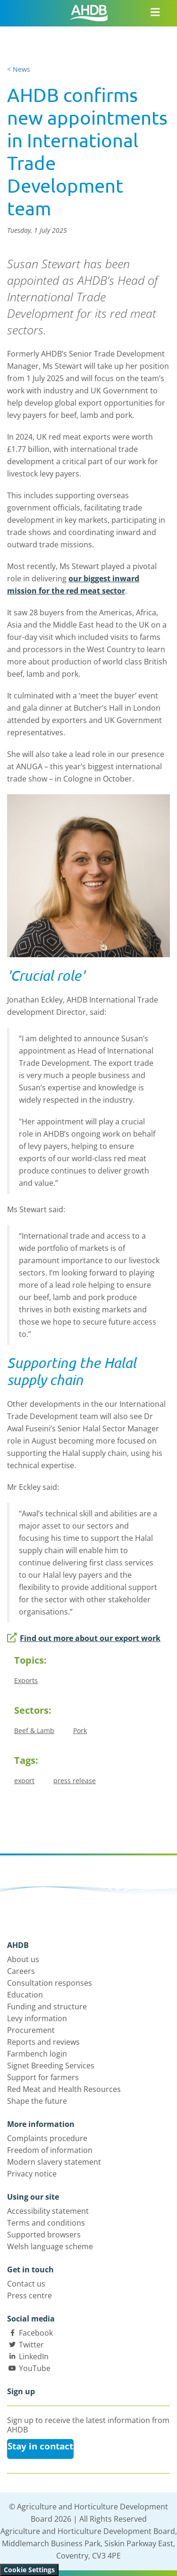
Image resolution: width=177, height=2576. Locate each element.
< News (18, 69)
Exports (26, 1680)
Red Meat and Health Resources (64, 2089)
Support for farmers (43, 2077)
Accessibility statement (48, 2211)
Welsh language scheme (50, 2246)
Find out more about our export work (83, 1638)
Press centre (29, 2295)
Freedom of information (50, 2150)
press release (74, 1780)
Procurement (31, 2030)
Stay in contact (40, 2446)
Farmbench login (37, 2054)
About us (23, 1959)
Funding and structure (47, 2006)
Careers (21, 1971)
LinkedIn (34, 2356)
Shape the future (37, 2101)
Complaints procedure (47, 2138)
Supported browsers (44, 2234)
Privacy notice (32, 2173)
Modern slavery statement (54, 2162)
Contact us (26, 2283)
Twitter (31, 2344)
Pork (80, 1730)
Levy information (37, 2018)
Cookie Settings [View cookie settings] (29, 2569)
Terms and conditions (46, 2223)
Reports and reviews (43, 2042)
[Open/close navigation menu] (155, 11)
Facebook (36, 2333)
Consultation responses (49, 1983)
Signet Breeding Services (50, 2065)
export (24, 1780)
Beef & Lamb (34, 1730)
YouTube (35, 2368)
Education (25, 1994)
